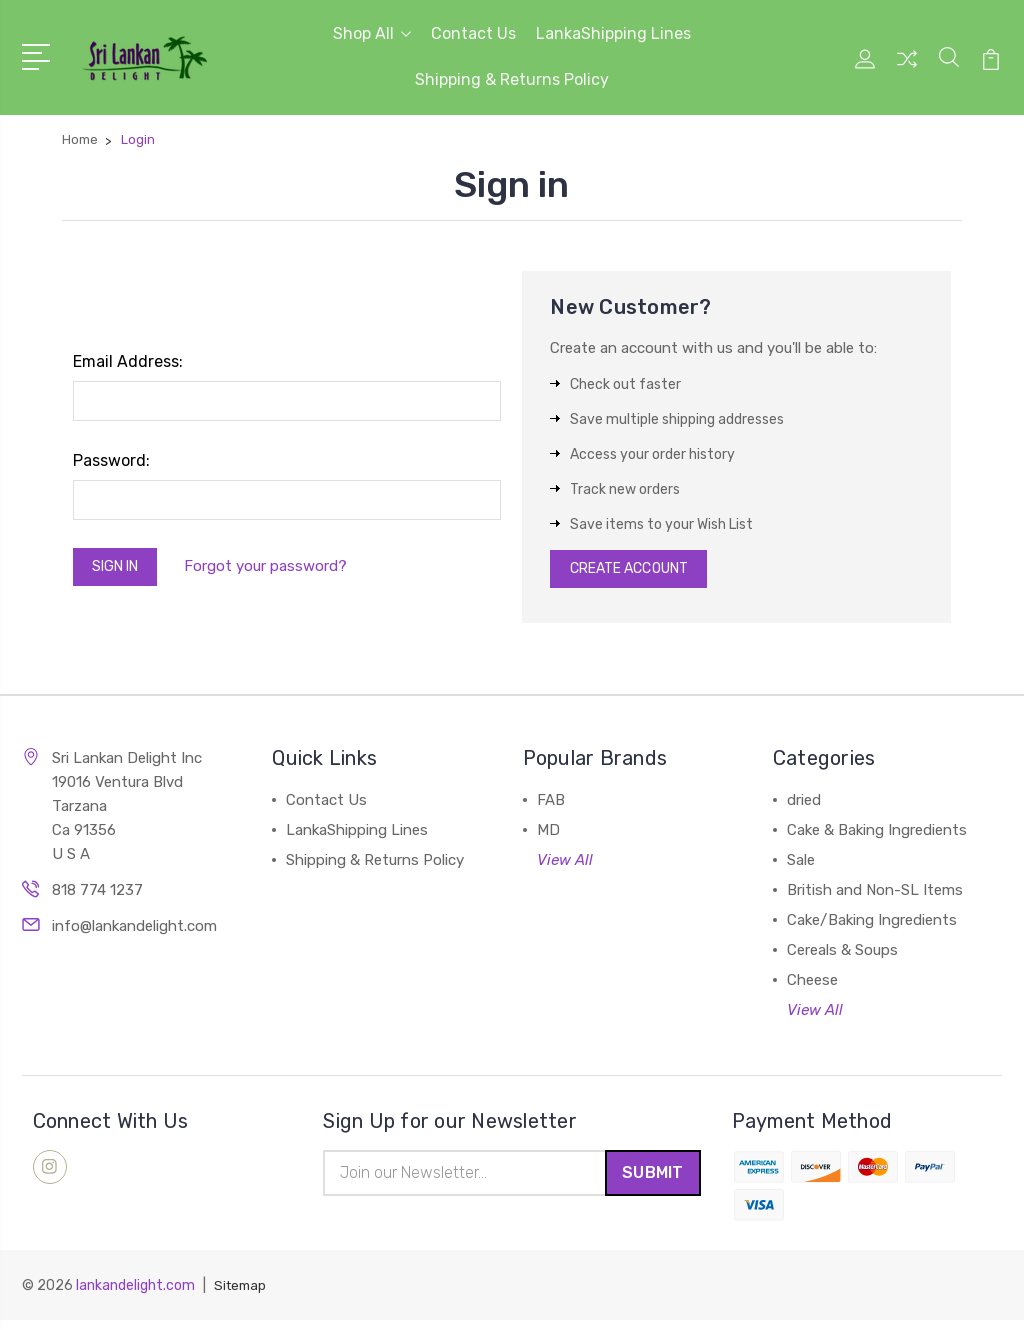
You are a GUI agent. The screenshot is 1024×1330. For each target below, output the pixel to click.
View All (565, 866)
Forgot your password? (278, 569)
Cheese (812, 986)
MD (548, 836)
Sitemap (242, 1295)
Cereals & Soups (842, 956)
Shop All (372, 33)
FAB (551, 806)
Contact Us (473, 33)
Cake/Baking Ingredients (872, 926)
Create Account (637, 572)
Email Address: (128, 361)
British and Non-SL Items (875, 896)
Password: (111, 460)
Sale (801, 866)
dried (804, 806)
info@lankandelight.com (134, 932)
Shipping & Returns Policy (512, 79)
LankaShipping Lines (613, 33)
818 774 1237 (97, 896)
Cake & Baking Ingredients (877, 836)
